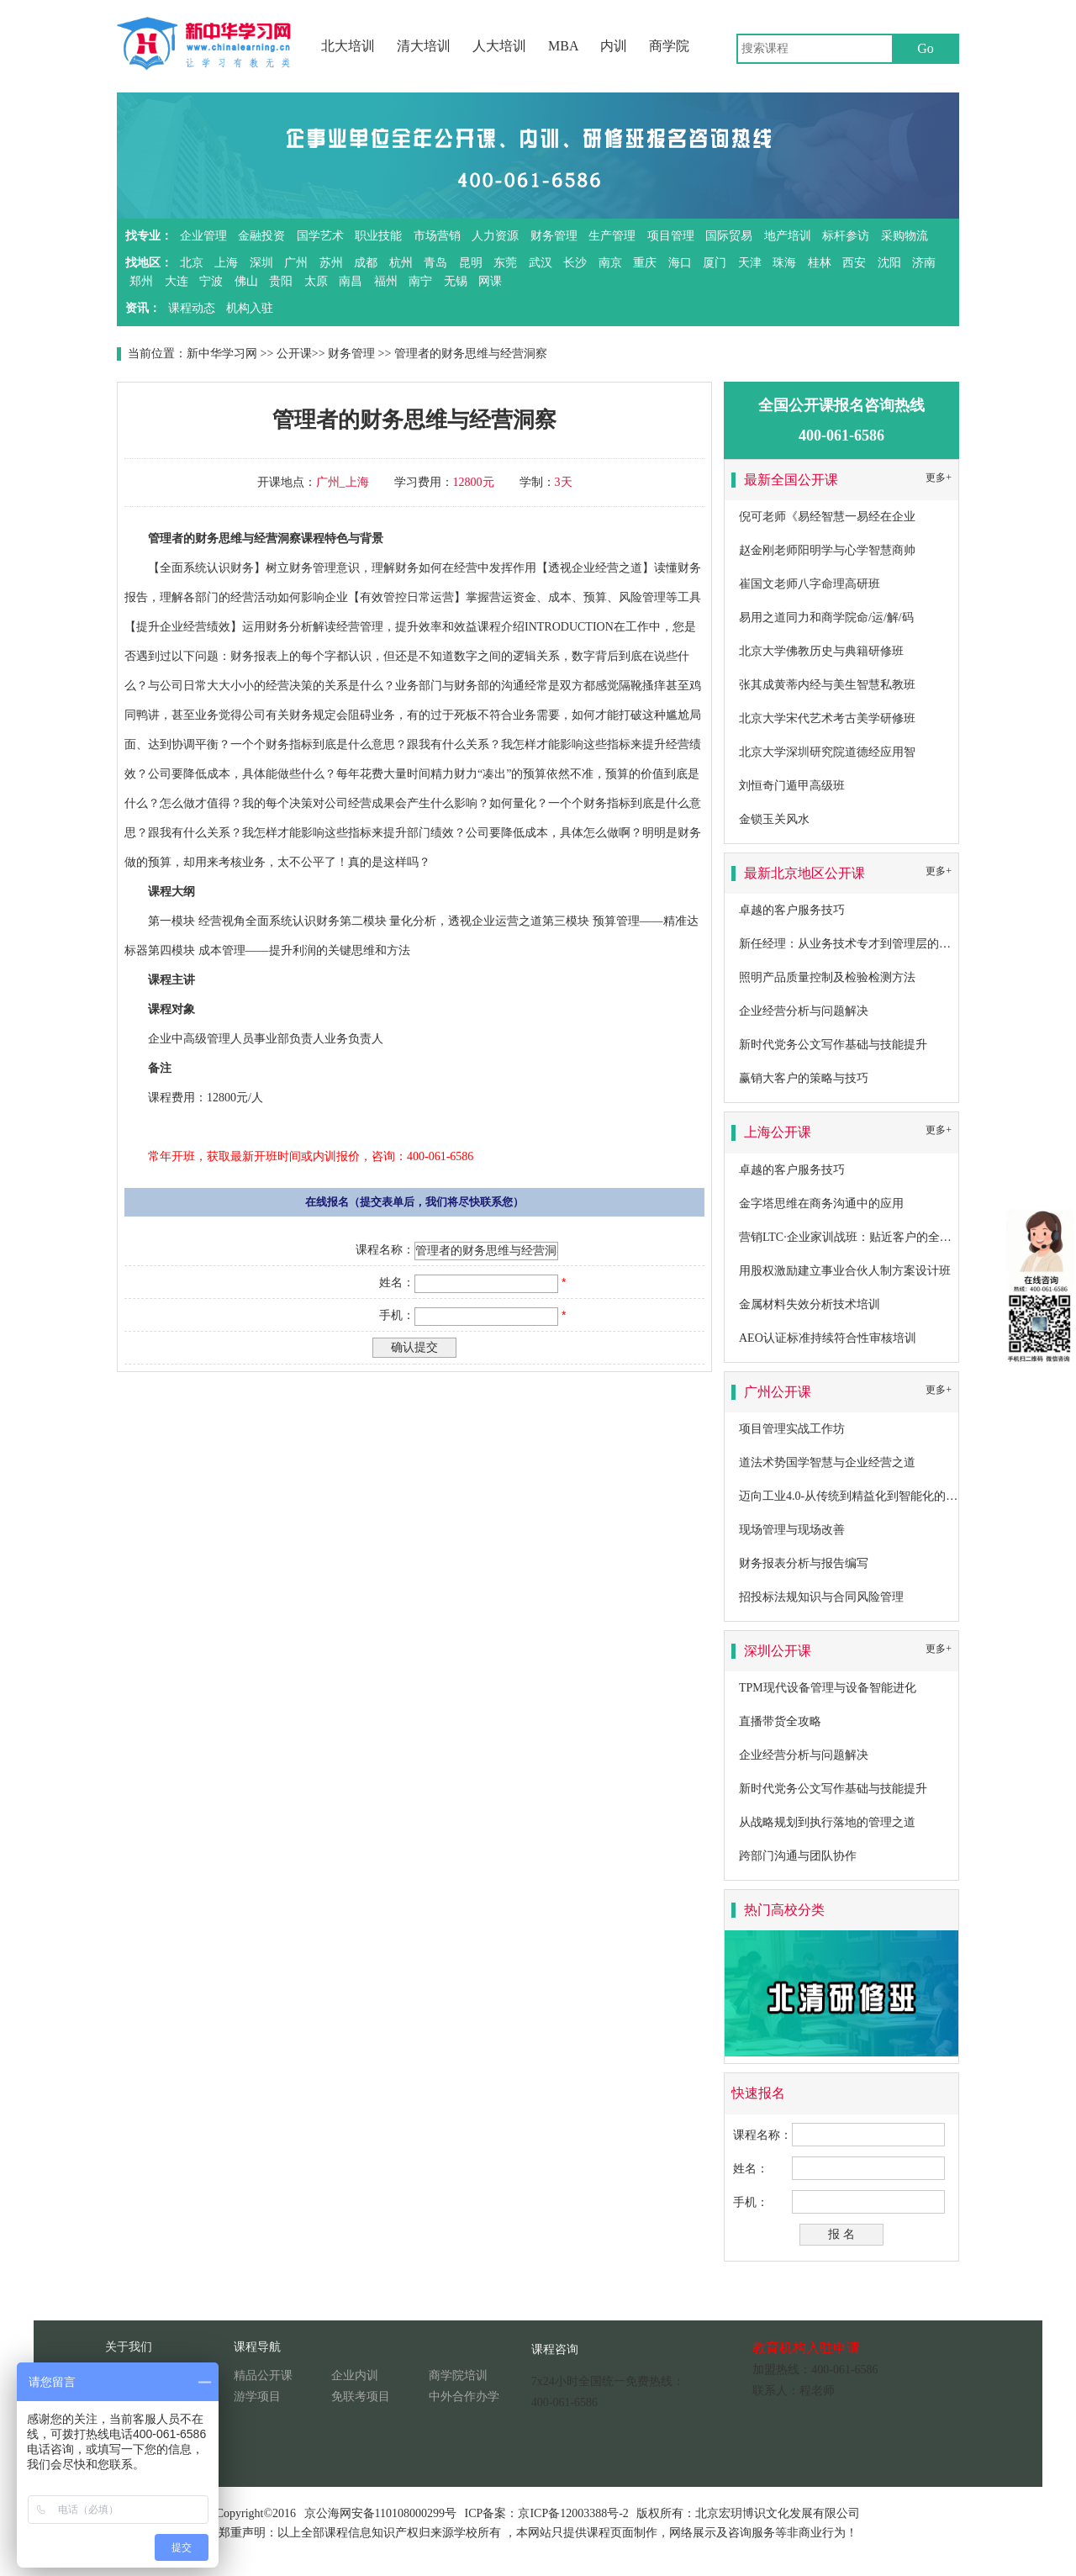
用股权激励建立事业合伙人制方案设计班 (845, 1270)
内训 (613, 46)
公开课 (294, 353)
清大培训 (424, 46)
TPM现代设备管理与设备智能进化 (827, 1687)
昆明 (471, 262)
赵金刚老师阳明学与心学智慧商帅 (827, 550)
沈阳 (889, 262)
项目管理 (670, 236)
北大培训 (348, 46)
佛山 (246, 281)
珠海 (784, 262)
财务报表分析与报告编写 (803, 1563)
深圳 (261, 262)
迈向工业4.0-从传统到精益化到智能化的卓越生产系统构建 (889, 1496)
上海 (226, 262)
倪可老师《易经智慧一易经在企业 (827, 516)
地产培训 (787, 236)
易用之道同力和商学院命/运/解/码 (826, 617)
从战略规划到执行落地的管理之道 (827, 1822)
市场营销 (437, 236)
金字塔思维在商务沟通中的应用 (821, 1203)
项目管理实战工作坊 (792, 1429)
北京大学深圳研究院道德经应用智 (827, 752)
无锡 (455, 281)
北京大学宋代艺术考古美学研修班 (827, 718)
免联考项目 (360, 2396)
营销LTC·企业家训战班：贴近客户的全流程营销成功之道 (886, 1237)
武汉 (540, 262)
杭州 (401, 262)
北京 (191, 262)
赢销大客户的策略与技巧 (803, 1078)
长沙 (575, 262)
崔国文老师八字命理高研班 (809, 584)
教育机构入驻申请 (806, 2348)
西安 (854, 262)
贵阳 (281, 281)
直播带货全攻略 (780, 1721)
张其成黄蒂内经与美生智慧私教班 (827, 684)
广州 (296, 262)
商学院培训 (458, 2375)
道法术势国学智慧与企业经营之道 (827, 1462)
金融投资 (261, 236)
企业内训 (354, 2375)
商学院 (669, 46)
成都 (365, 262)
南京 (610, 262)
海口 (680, 262)
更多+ (939, 477)
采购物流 (904, 236)
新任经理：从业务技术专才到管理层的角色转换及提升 (880, 943)
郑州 (141, 281)
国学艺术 (320, 236)
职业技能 (378, 236)
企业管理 (203, 236)
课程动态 (191, 308)
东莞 (505, 262)
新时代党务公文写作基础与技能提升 (833, 1044)
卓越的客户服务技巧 (792, 910)
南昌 (350, 281)
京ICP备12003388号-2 (573, 2513)
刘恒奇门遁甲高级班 (792, 785)
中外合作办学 (464, 2396)
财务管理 (554, 236)
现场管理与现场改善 (792, 1529)
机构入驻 (249, 308)
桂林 (819, 262)
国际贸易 (728, 236)
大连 (176, 281)
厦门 (714, 262)
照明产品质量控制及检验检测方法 (827, 977)
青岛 (435, 262)
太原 (316, 281)
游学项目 (257, 2396)
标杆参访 (845, 236)
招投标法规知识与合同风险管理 (821, 1597)
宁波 (211, 281)
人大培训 (499, 46)
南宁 (420, 281)
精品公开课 (263, 2375)
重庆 (645, 262)
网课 (490, 281)
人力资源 (495, 236)
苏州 (331, 262)
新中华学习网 (222, 353)
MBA (563, 46)
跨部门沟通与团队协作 (798, 1856)
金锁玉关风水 (774, 819)
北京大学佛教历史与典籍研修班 (821, 651)
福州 (386, 281)
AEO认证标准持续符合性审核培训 (827, 1338)
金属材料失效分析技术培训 (809, 1304)
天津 (750, 262)
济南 (924, 262)
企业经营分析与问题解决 (803, 1011)
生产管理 (612, 236)
